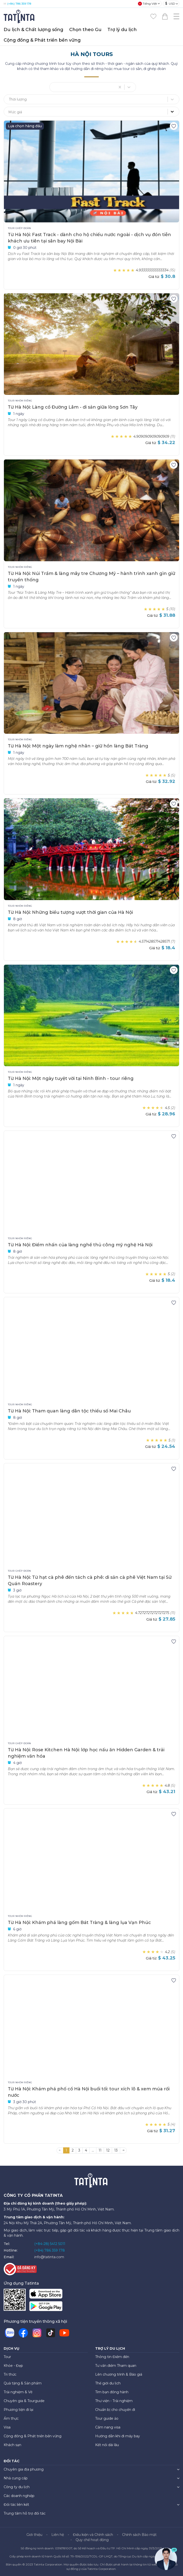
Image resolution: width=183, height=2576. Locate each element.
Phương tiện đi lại (18, 2409)
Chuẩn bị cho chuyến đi (115, 2409)
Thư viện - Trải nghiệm (114, 2401)
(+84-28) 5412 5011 (49, 2244)
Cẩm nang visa (107, 2427)
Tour (7, 2357)
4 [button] (86, 2150)
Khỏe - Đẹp (13, 2365)
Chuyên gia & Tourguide (24, 2401)
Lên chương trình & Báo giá (118, 2374)
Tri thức (10, 2374)
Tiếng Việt (147, 4)
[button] (123, 2150)
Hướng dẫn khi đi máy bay (117, 2436)
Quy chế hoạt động (92, 2540)
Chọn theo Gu (85, 29)
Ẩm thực (11, 2418)
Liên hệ (57, 2534)
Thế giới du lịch (108, 2383)
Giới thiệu (34, 2534)
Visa (7, 2427)
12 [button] (108, 2150)
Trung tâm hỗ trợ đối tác (25, 2513)
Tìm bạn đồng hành (111, 2392)
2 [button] (73, 2150)
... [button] (93, 2150)
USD (170, 3)
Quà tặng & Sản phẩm (23, 2383)
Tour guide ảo (106, 2418)
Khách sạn (12, 2445)
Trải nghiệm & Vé (18, 2392)
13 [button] (116, 2150)
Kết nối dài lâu (107, 2445)
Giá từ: (154, 277)
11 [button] (100, 2150)
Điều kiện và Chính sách (93, 2534)
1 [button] (66, 2150)
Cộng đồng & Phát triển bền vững (42, 40)
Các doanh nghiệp (19, 2496)
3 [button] (79, 2150)
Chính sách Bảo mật (139, 2534)
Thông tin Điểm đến (112, 2357)
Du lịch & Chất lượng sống (33, 29)
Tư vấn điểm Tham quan (115, 2365)
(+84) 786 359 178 (19, 3)
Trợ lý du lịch (122, 29)
